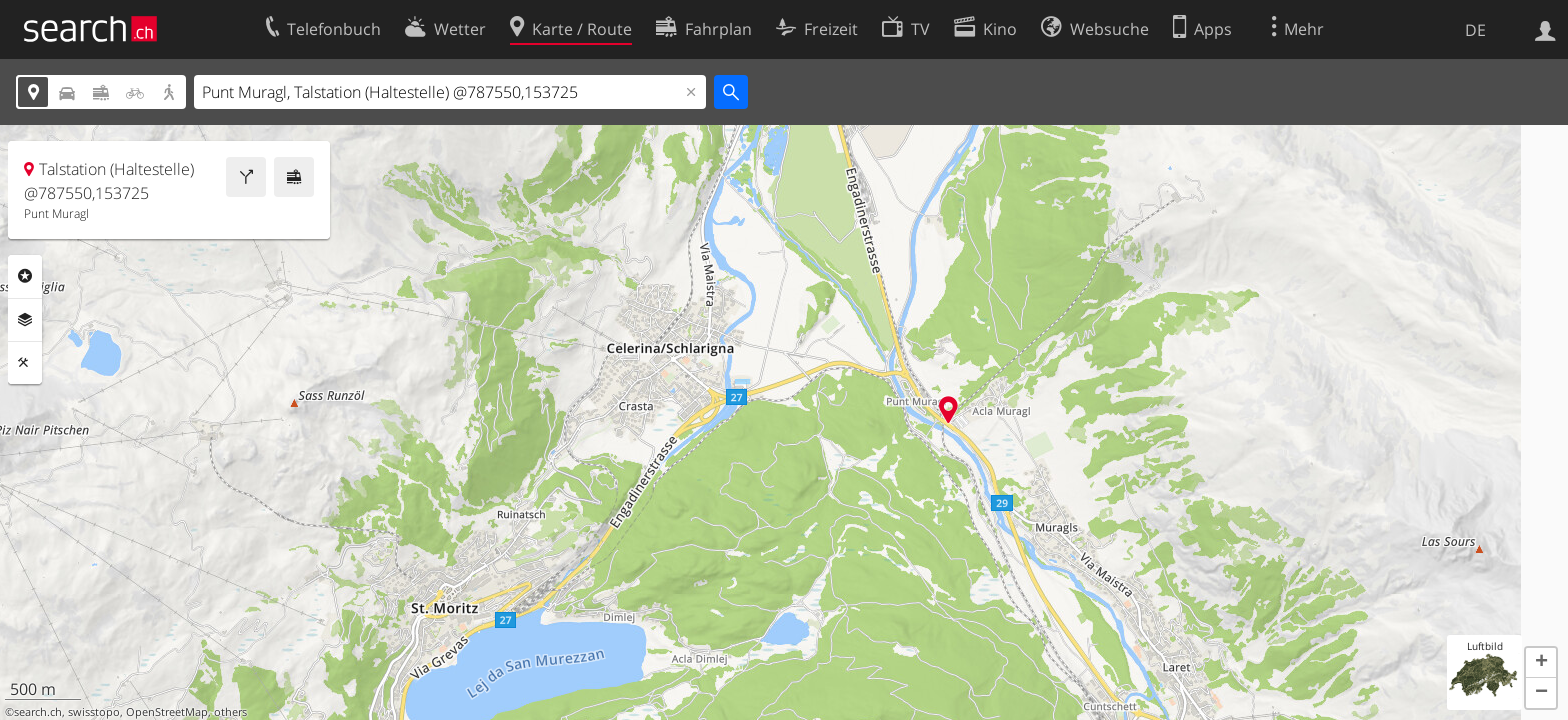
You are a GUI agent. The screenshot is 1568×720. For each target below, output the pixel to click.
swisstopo (94, 712)
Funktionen (25, 363)
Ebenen (25, 320)
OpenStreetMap (167, 712)
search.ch (38, 712)
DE (1475, 30)
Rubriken (25, 276)
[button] (1541, 663)
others (230, 712)
